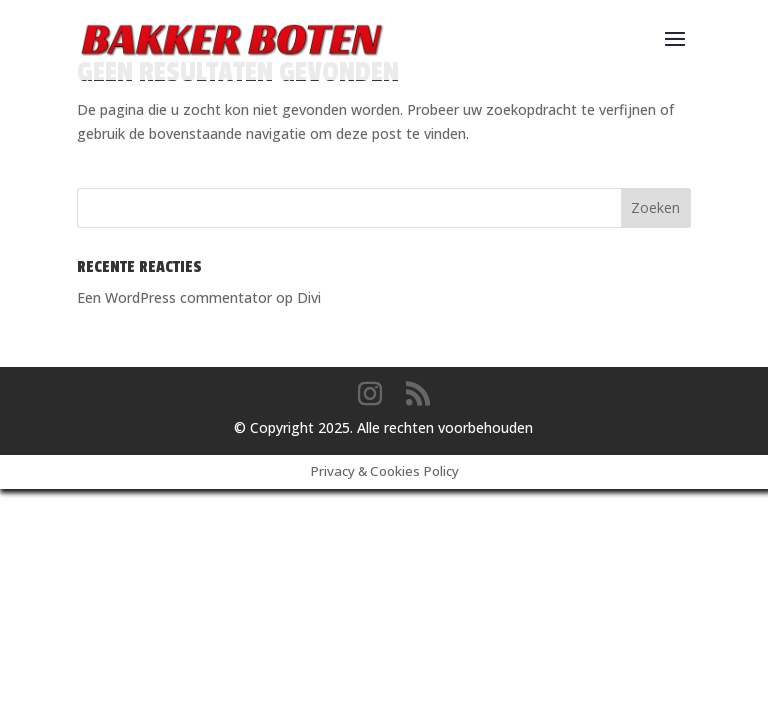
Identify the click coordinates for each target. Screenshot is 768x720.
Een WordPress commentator (174, 297)
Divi (309, 297)
